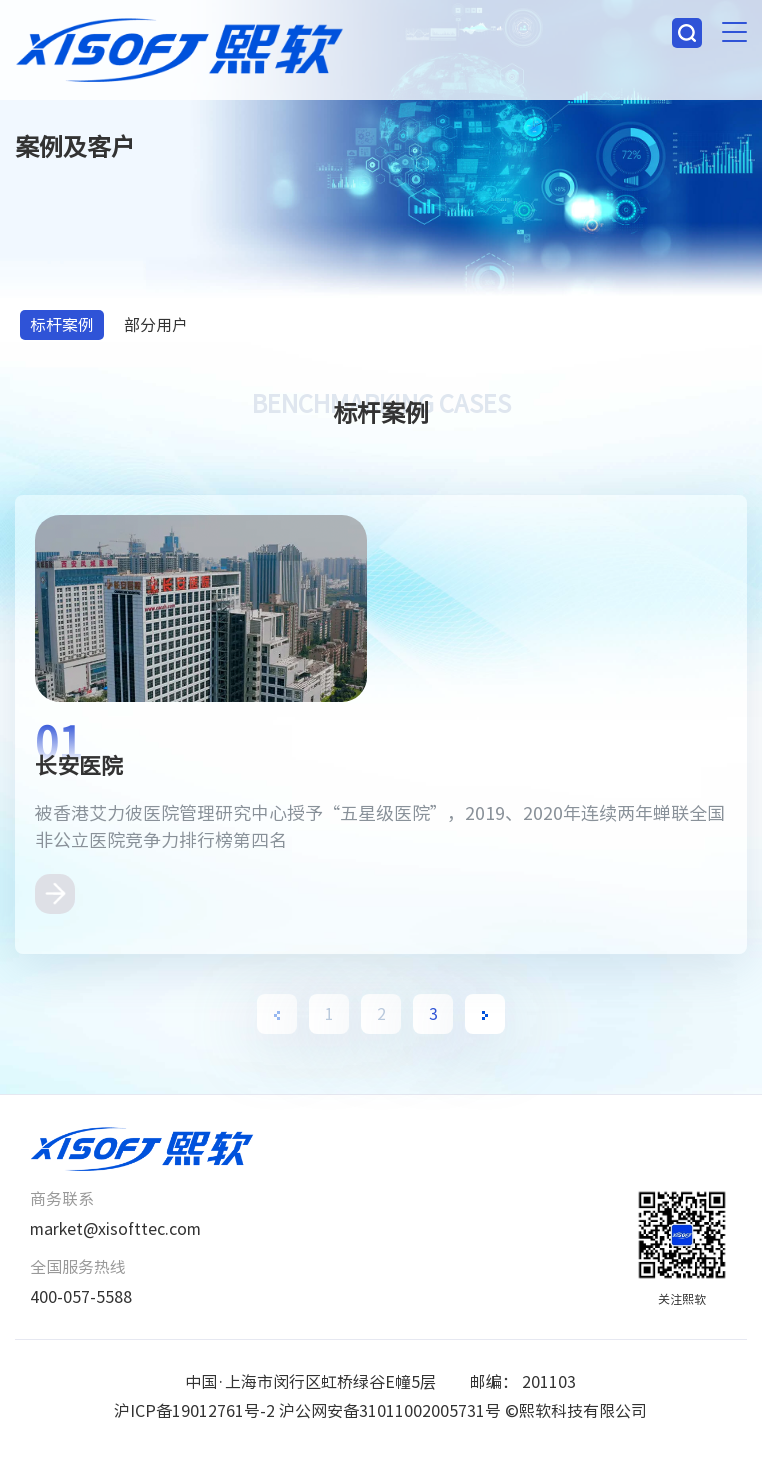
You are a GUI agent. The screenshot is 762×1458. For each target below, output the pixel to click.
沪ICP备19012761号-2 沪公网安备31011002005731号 (307, 1411)
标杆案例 (62, 325)
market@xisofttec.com (115, 1229)
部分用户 (156, 325)
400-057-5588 (81, 1297)
